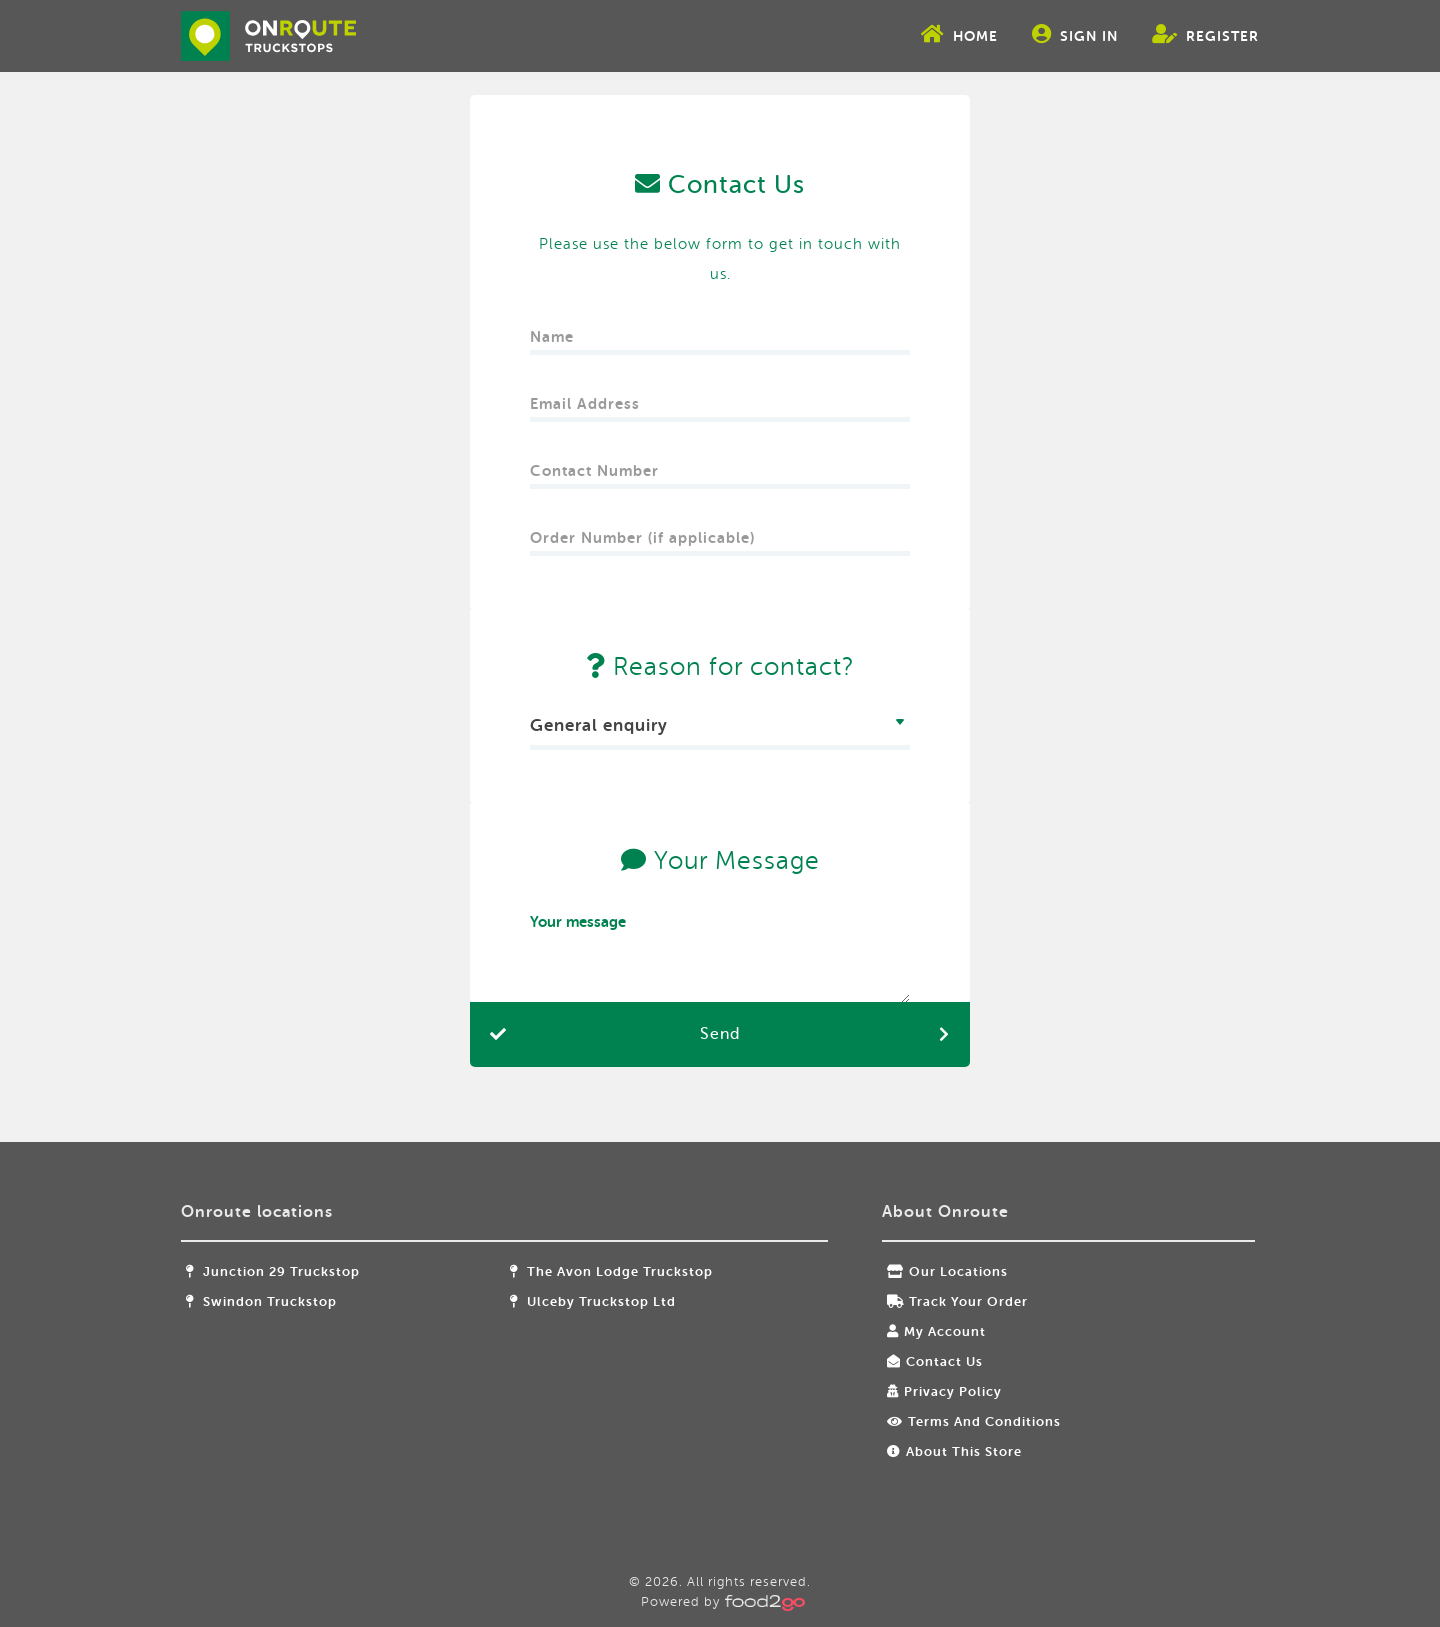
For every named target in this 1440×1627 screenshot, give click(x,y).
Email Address (587, 397)
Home (932, 34)
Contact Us (929, 1361)
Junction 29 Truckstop (300, 1271)
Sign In (1048, 34)
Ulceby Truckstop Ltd (603, 1301)
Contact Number (597, 464)
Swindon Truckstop (288, 1301)
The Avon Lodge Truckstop (621, 1271)
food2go (295, 36)
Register (1178, 34)
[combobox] (720, 728)
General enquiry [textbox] (599, 725)
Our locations (941, 1271)
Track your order (951, 1301)
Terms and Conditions (968, 1421)
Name (554, 330)
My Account (930, 1331)
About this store (948, 1451)
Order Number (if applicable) (642, 531)
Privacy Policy (938, 1391)
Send (720, 1034)
